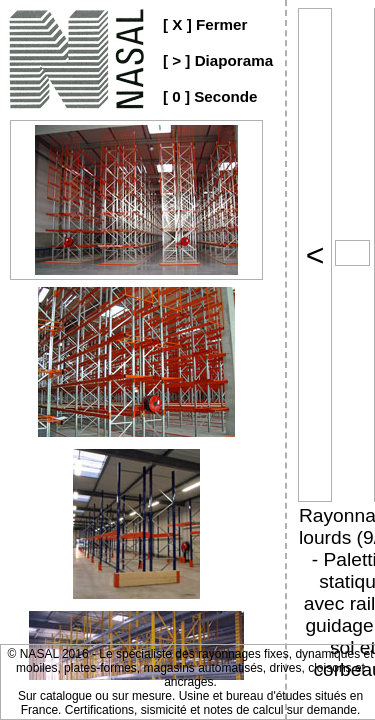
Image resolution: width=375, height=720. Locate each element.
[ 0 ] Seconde (210, 96)
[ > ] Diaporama (218, 60)
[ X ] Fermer (205, 24)
